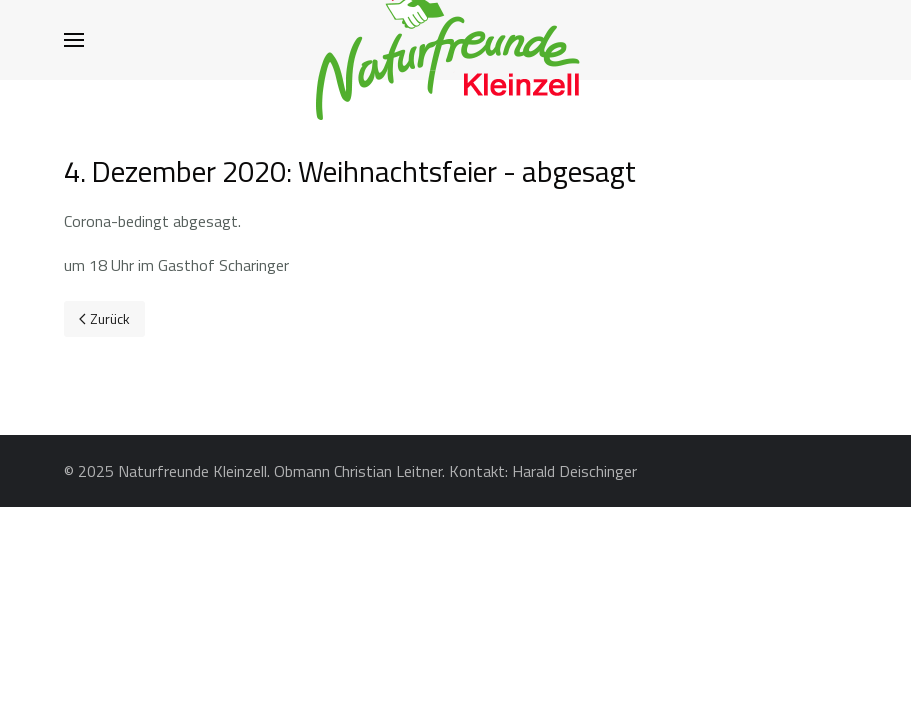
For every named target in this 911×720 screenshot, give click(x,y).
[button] (74, 40)
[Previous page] (104, 319)
